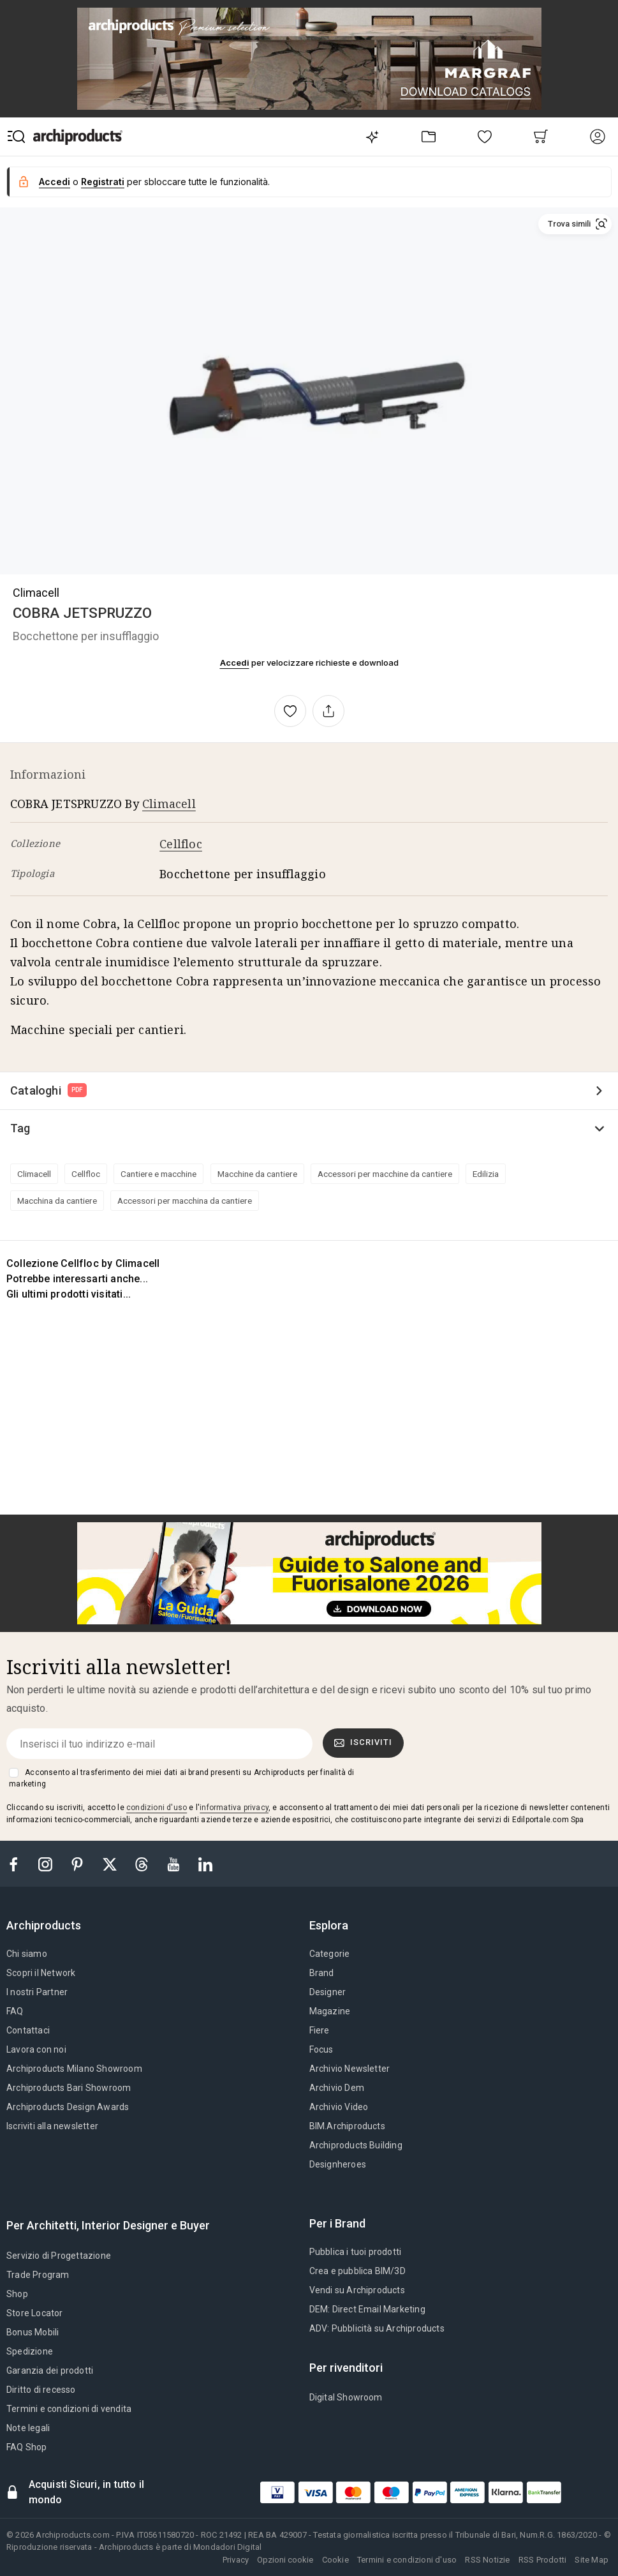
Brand (321, 1973)
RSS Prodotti (542, 2560)
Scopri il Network (40, 1973)
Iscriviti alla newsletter (52, 2126)
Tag (20, 1128)
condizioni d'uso (156, 1807)
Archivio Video (339, 2107)
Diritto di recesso (41, 2390)
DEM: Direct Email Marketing (367, 2309)
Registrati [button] (102, 181)
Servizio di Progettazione (58, 2255)
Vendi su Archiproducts (357, 2290)
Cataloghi (48, 1090)
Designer (327, 1992)
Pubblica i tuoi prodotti (355, 2252)
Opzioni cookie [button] (285, 2560)
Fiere (319, 2030)
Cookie (335, 2560)
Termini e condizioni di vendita (68, 2409)
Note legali (28, 2428)
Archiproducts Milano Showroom (74, 2068)
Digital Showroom (346, 2397)
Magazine (330, 2011)
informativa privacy (234, 1807)
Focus (321, 2049)
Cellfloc (180, 843)
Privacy (236, 2560)
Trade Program (38, 2275)
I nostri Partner (37, 1992)
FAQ (15, 2011)
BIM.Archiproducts (347, 2126)
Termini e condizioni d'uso (407, 2560)
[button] (575, 224)
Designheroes (337, 2164)
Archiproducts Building (355, 2145)
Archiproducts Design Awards (67, 2107)
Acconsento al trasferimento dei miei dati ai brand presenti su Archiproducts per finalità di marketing (181, 1778)
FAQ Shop (26, 2447)
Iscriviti (363, 1742)
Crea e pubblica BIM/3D (357, 2271)
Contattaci (28, 2030)
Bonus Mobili (32, 2332)
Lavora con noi (36, 2049)
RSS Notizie (487, 2560)
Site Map (591, 2560)
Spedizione (29, 2351)
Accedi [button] (54, 181)
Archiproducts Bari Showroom (68, 2088)
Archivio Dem (336, 2088)
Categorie (329, 1954)
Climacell (36, 592)
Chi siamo (26, 1954)
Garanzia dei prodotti (49, 2370)
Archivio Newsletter (349, 2068)
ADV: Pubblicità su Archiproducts (377, 2328)
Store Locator (34, 2313)
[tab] (48, 1925)
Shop (17, 2294)
